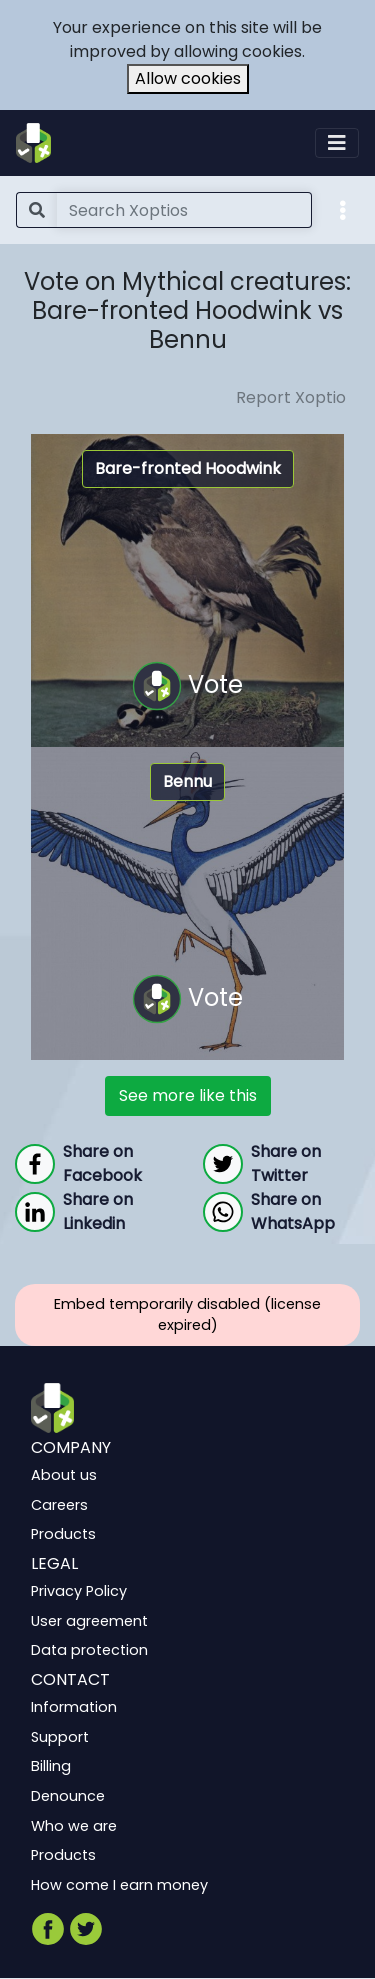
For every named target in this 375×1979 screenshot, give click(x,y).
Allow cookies (188, 78)
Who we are (74, 1826)
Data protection (89, 1651)
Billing (51, 1767)
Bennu (187, 781)
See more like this (188, 1095)
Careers (59, 1505)
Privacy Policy (79, 1592)
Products (63, 1535)
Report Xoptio (291, 397)
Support (60, 1737)
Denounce (68, 1796)
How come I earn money (119, 1885)
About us (64, 1476)
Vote (187, 686)
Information (74, 1708)
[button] (343, 209)
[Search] (184, 210)
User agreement (89, 1621)
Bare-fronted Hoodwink (188, 468)
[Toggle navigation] (337, 143)
